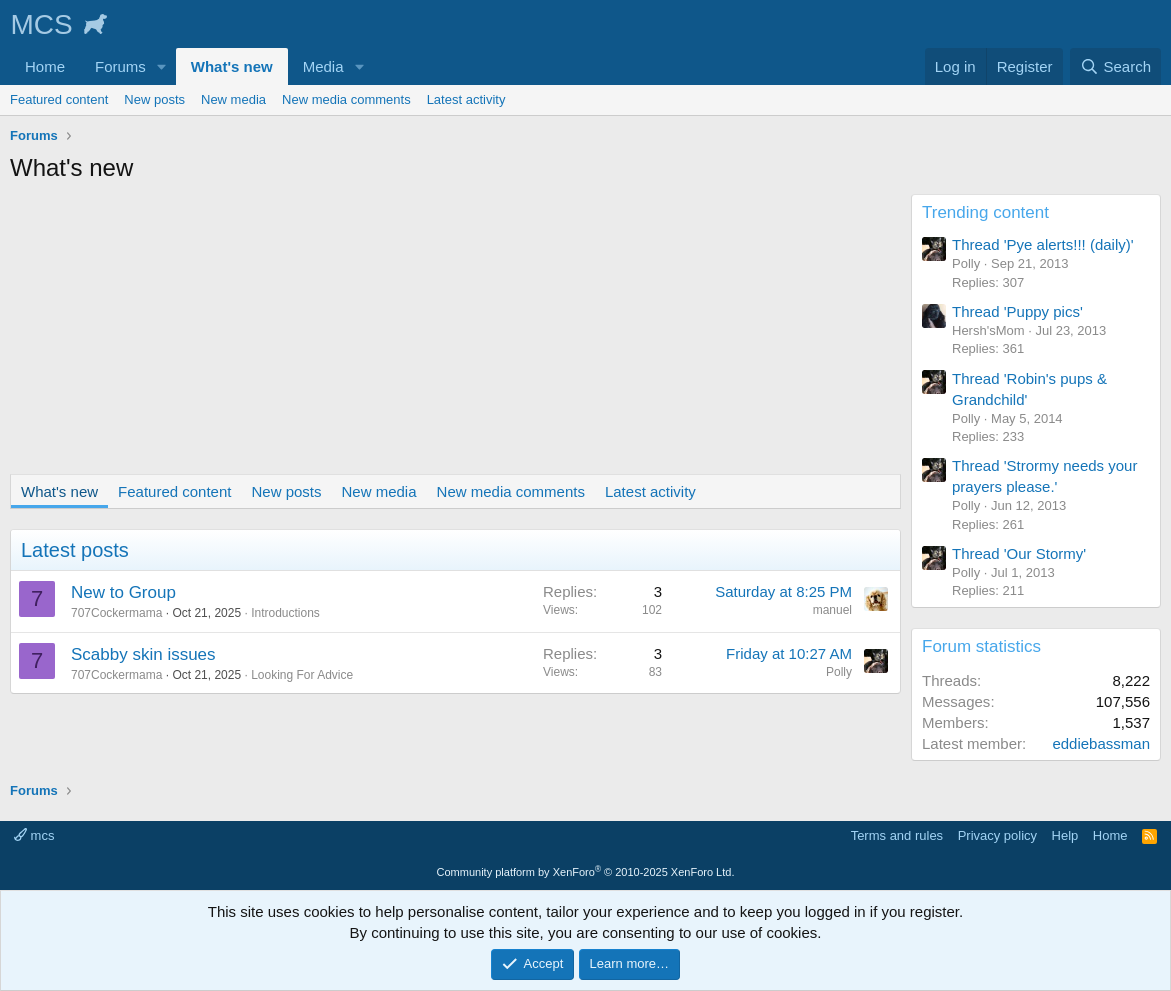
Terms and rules (897, 835)
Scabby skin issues (143, 654)
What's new (232, 66)
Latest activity (466, 99)
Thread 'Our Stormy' (1019, 553)
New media (233, 99)
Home (45, 66)
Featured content (59, 99)
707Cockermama (116, 613)
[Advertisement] (450, 334)
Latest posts (75, 550)
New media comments (346, 99)
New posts (154, 99)
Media (323, 66)
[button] (162, 66)
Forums (120, 66)
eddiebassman (1101, 743)
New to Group (123, 592)
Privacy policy (997, 835)
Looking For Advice (302, 675)
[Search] (1115, 66)
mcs (34, 835)
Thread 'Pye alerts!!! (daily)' (1043, 244)
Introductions (285, 613)
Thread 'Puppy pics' (1017, 311)
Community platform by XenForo (586, 872)
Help (1065, 835)
